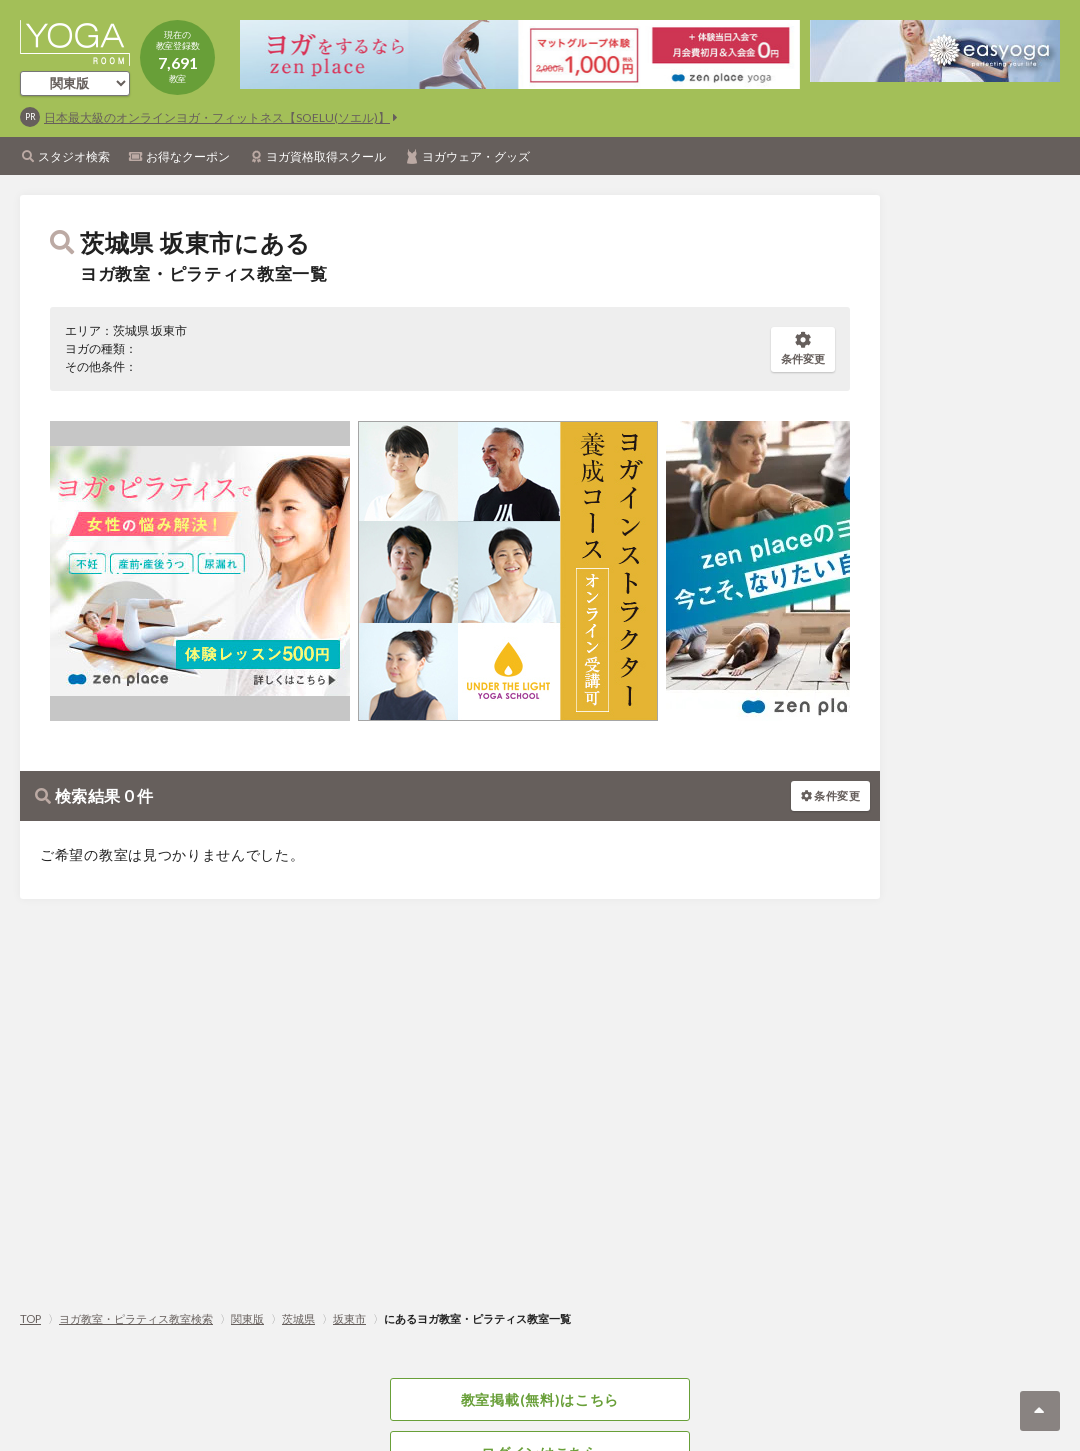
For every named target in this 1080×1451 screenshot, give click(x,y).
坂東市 (349, 1318)
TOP (30, 1318)
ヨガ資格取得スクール (326, 156)
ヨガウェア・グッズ (476, 156)
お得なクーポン (188, 156)
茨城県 (298, 1318)
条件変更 (803, 348)
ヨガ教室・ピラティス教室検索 (136, 1318)
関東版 (247, 1318)
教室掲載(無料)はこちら (540, 1399)
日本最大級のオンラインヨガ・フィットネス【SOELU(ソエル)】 (217, 117)
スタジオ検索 (74, 156)
